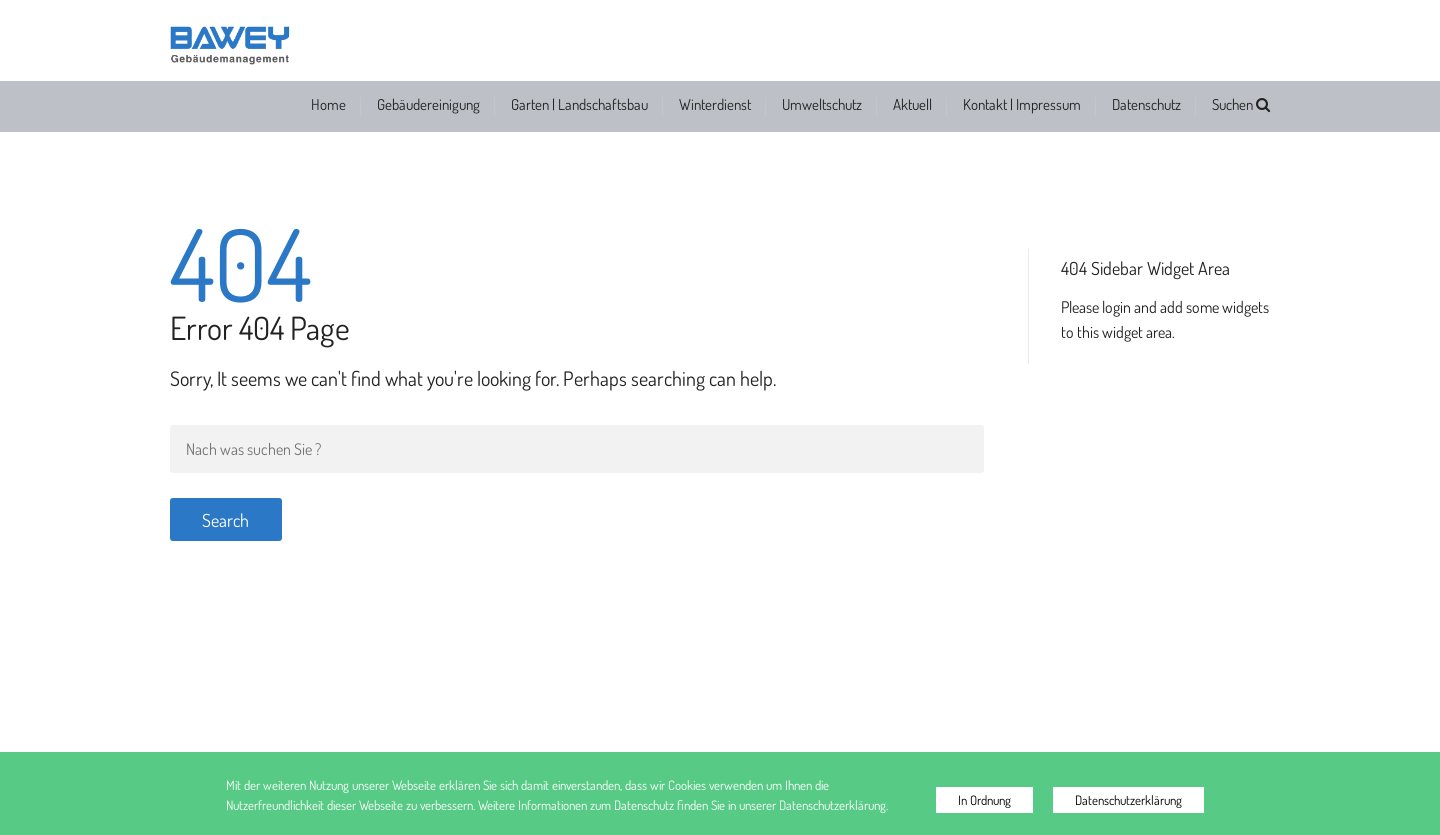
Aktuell (912, 104)
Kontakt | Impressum (1022, 104)
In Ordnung (984, 800)
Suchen (1241, 104)
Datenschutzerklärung (1128, 800)
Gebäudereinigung (428, 104)
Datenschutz (1146, 104)
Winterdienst (715, 104)
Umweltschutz (822, 104)
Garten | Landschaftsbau (579, 104)
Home (328, 104)
